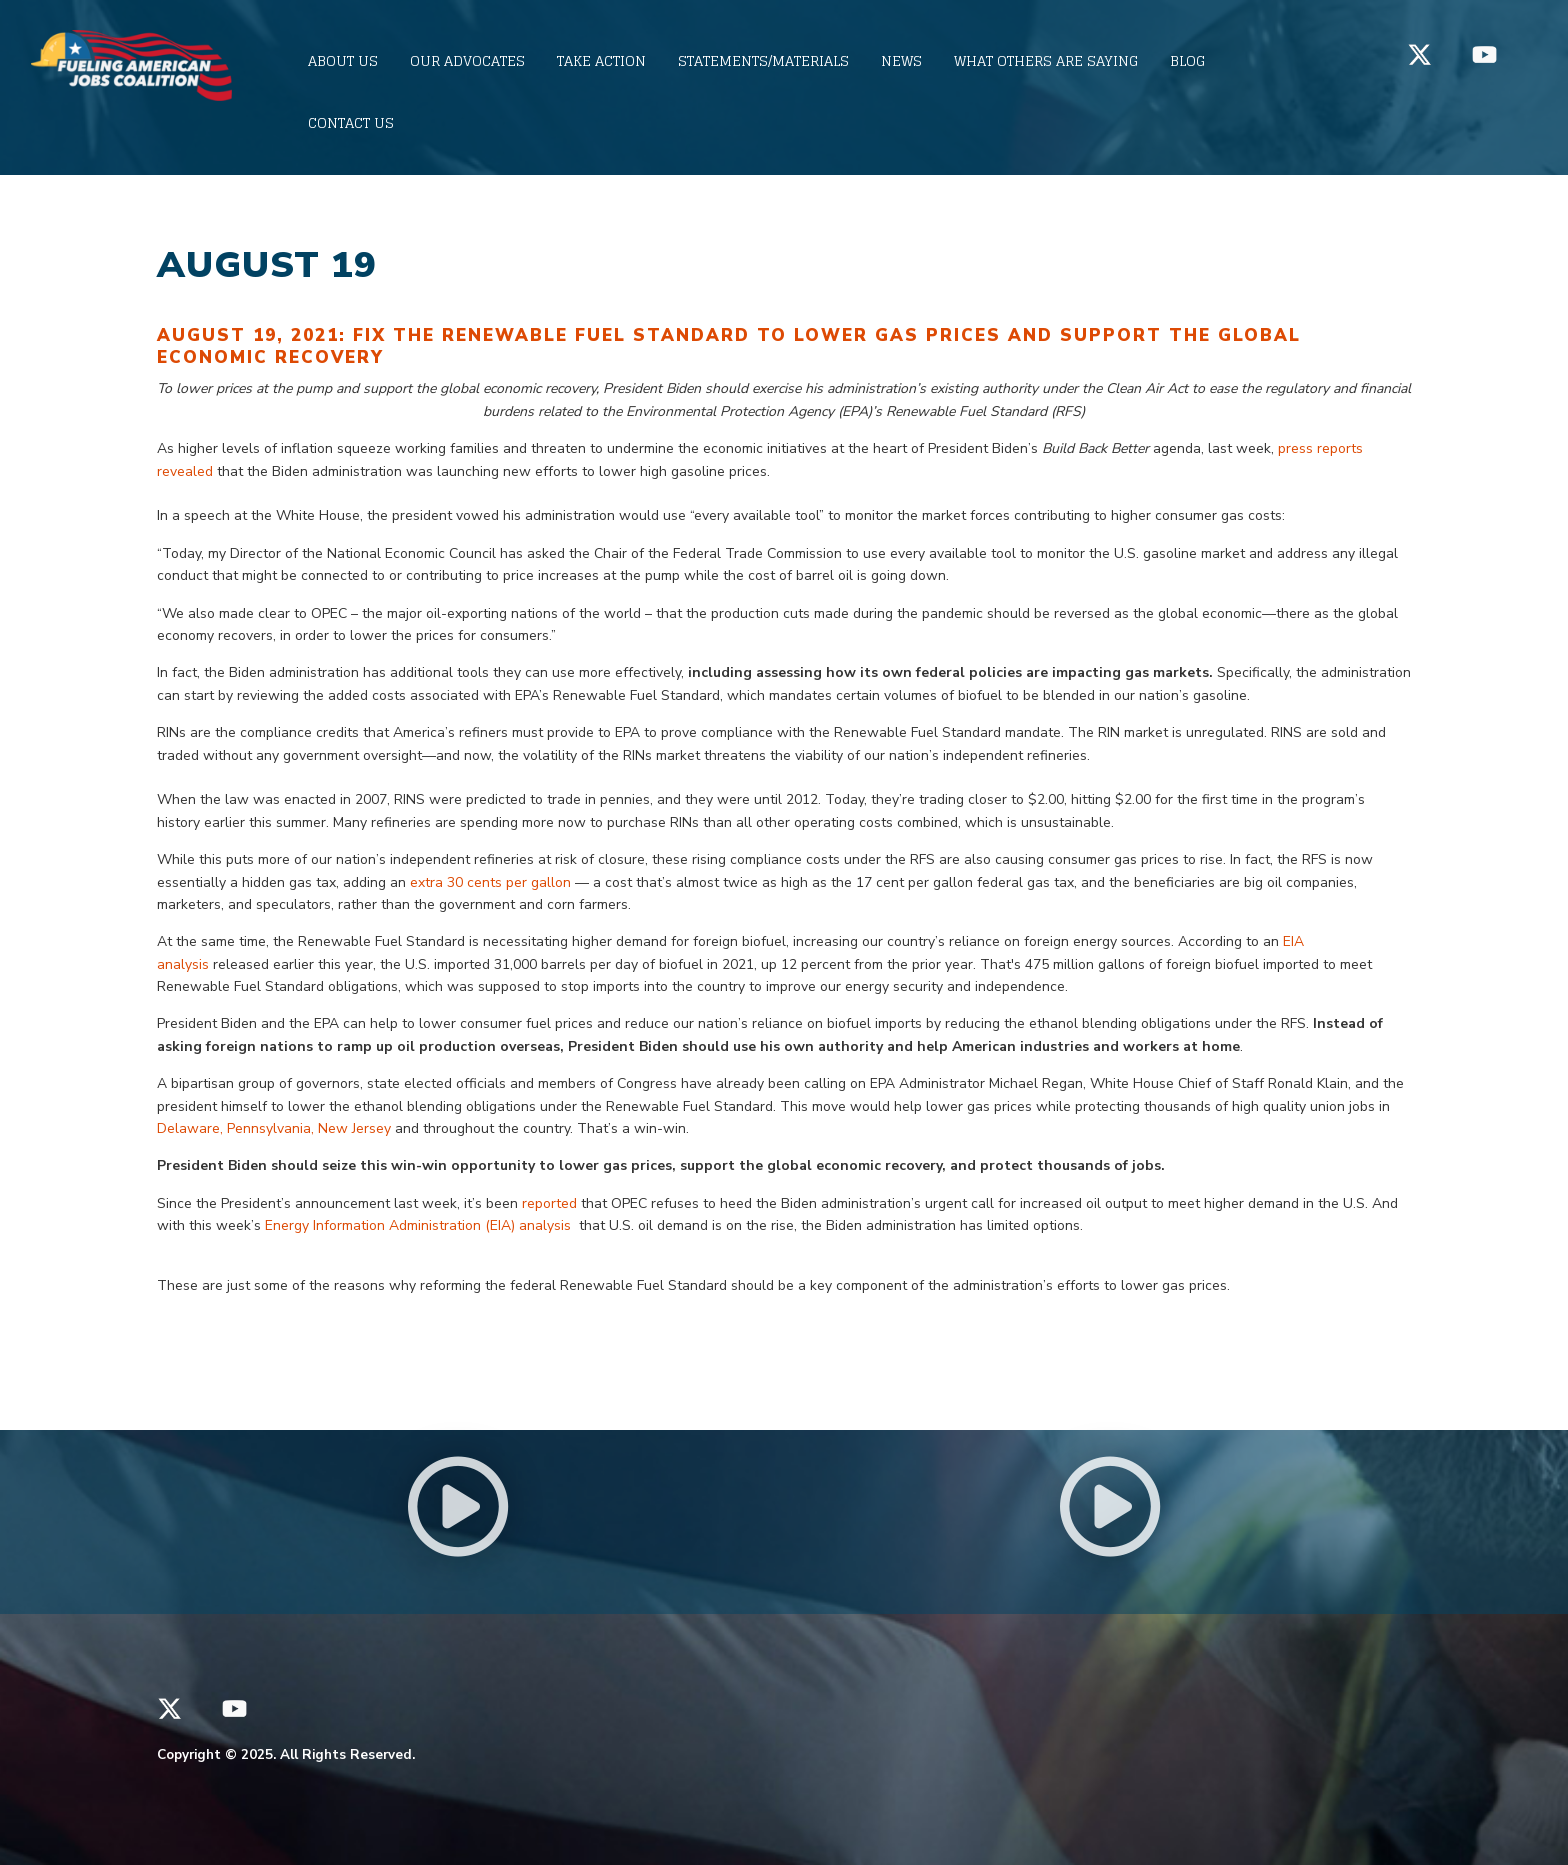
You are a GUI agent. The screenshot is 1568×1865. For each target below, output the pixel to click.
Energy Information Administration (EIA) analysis (420, 1225)
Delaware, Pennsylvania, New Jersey (276, 1128)
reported (551, 1203)
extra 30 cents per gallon (492, 882)
